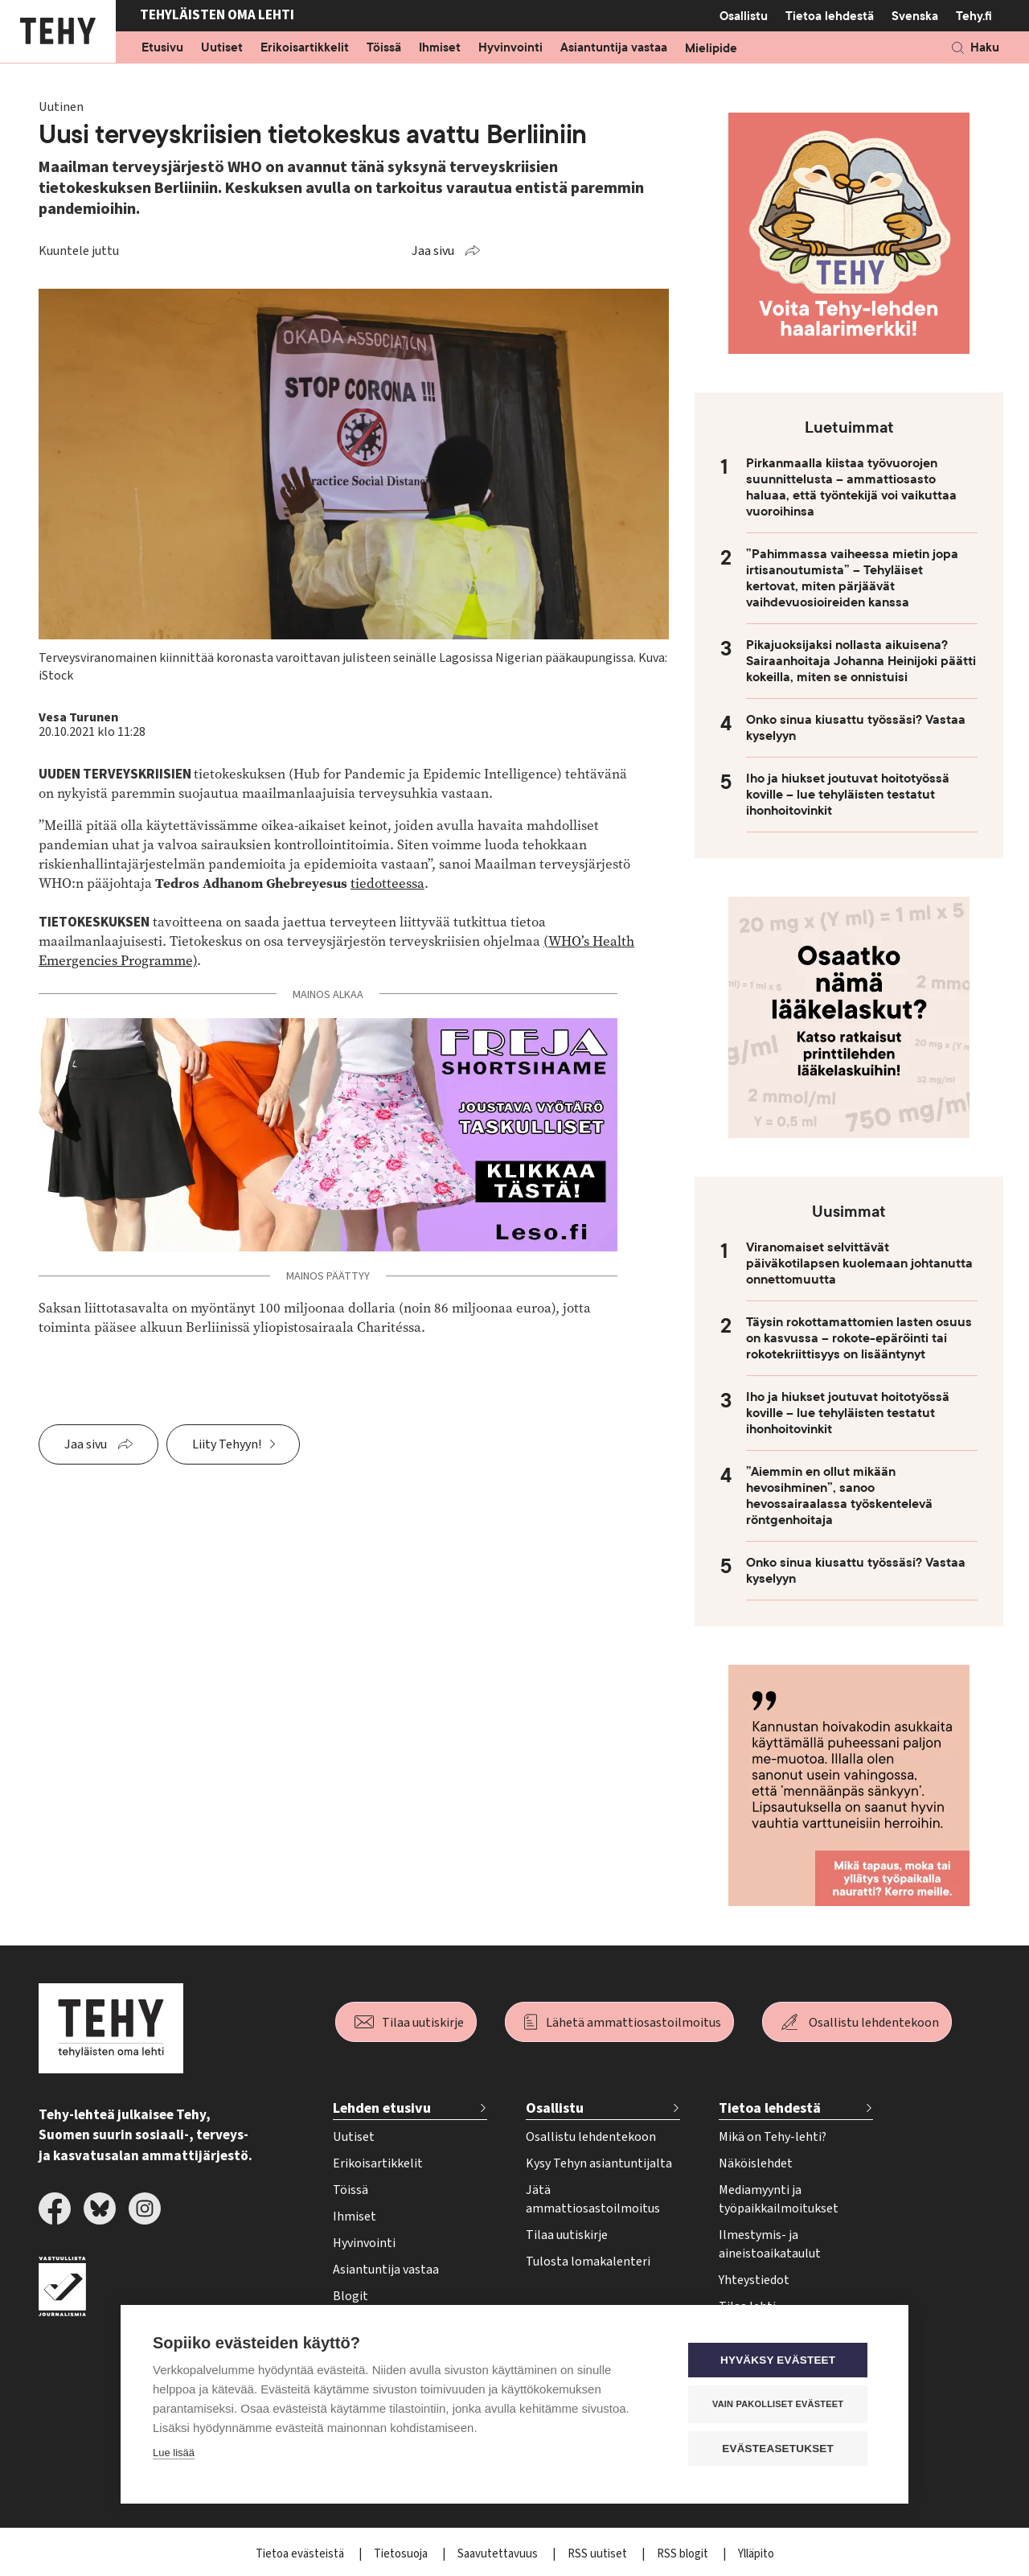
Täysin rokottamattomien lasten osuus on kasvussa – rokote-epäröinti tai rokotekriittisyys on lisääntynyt (859, 1338)
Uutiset (222, 48)
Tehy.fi (974, 16)
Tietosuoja (402, 2553)
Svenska (915, 16)
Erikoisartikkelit (304, 48)
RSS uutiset (598, 2553)
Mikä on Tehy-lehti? (772, 2137)
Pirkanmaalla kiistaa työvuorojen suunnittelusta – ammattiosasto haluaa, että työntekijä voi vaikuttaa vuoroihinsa (851, 487)
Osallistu (743, 16)
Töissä (384, 48)
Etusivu (162, 48)
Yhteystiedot (754, 2280)
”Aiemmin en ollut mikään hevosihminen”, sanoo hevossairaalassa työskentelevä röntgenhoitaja (839, 1496)
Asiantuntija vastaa (613, 48)
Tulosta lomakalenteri (588, 2261)
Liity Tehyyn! (226, 1444)
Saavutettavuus (498, 2553)
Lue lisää (174, 2453)
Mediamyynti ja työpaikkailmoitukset (778, 2199)
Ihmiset (440, 48)
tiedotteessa (387, 883)
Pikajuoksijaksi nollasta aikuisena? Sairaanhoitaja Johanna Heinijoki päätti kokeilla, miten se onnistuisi (861, 661)
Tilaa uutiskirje (423, 2023)
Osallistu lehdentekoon (874, 2023)
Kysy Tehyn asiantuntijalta (599, 2163)
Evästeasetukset (779, 2448)
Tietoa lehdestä (829, 15)
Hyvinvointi (510, 48)
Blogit (350, 2296)
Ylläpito (756, 2553)
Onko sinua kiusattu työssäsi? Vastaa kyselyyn (855, 728)
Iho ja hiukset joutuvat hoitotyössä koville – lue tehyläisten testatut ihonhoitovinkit (847, 794)
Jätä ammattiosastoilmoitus (593, 2199)
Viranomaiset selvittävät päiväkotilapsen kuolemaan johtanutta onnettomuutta (859, 1263)
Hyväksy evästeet (779, 2360)
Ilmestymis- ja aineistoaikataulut (770, 2244)
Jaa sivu (433, 251)
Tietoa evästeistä (301, 2553)
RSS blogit (684, 2553)
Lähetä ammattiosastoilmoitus (633, 2023)
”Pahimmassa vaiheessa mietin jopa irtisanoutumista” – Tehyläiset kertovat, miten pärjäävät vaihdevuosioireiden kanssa (852, 578)
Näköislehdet (756, 2163)
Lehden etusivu (382, 2108)
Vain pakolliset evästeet (779, 2404)
